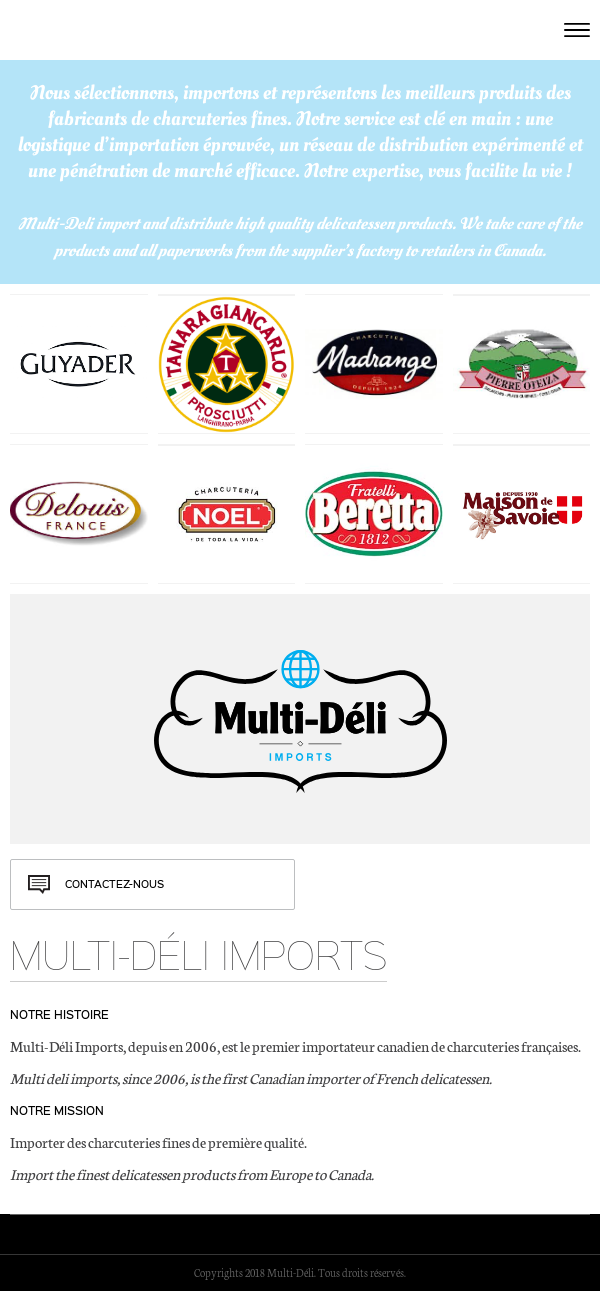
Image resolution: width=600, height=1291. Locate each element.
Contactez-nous (114, 884)
